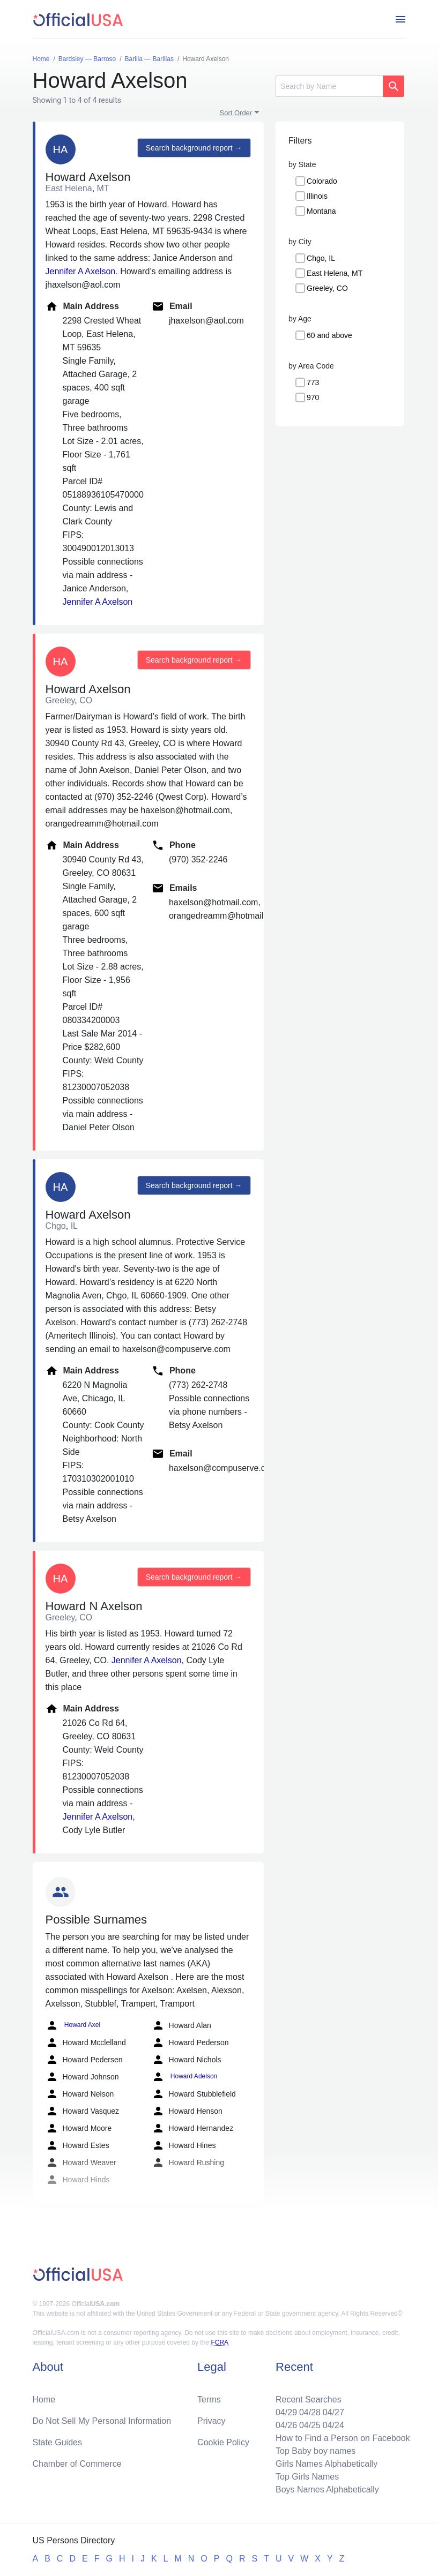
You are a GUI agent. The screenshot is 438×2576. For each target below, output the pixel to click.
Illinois (317, 196)
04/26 (286, 2425)
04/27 (333, 2412)
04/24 (333, 2425)
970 (313, 397)
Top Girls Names (307, 2476)
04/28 (310, 2412)
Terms (209, 2399)
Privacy (211, 2420)
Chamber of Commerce (77, 2463)
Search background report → (194, 148)
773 (313, 382)
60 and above (329, 335)
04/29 (286, 2412)
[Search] (329, 86)
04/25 (310, 2425)
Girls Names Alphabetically (326, 2463)
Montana (321, 211)
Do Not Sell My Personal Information (102, 2420)
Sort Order (236, 113)
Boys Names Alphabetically (327, 2489)
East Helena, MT (334, 273)
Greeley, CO (327, 288)
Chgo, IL (321, 258)
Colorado (322, 181)
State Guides (58, 2442)
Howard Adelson (185, 2076)
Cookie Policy (223, 2442)
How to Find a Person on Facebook (343, 2438)
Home (44, 2399)
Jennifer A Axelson (81, 271)
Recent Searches (309, 2399)
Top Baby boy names (315, 2450)
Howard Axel (73, 2025)
